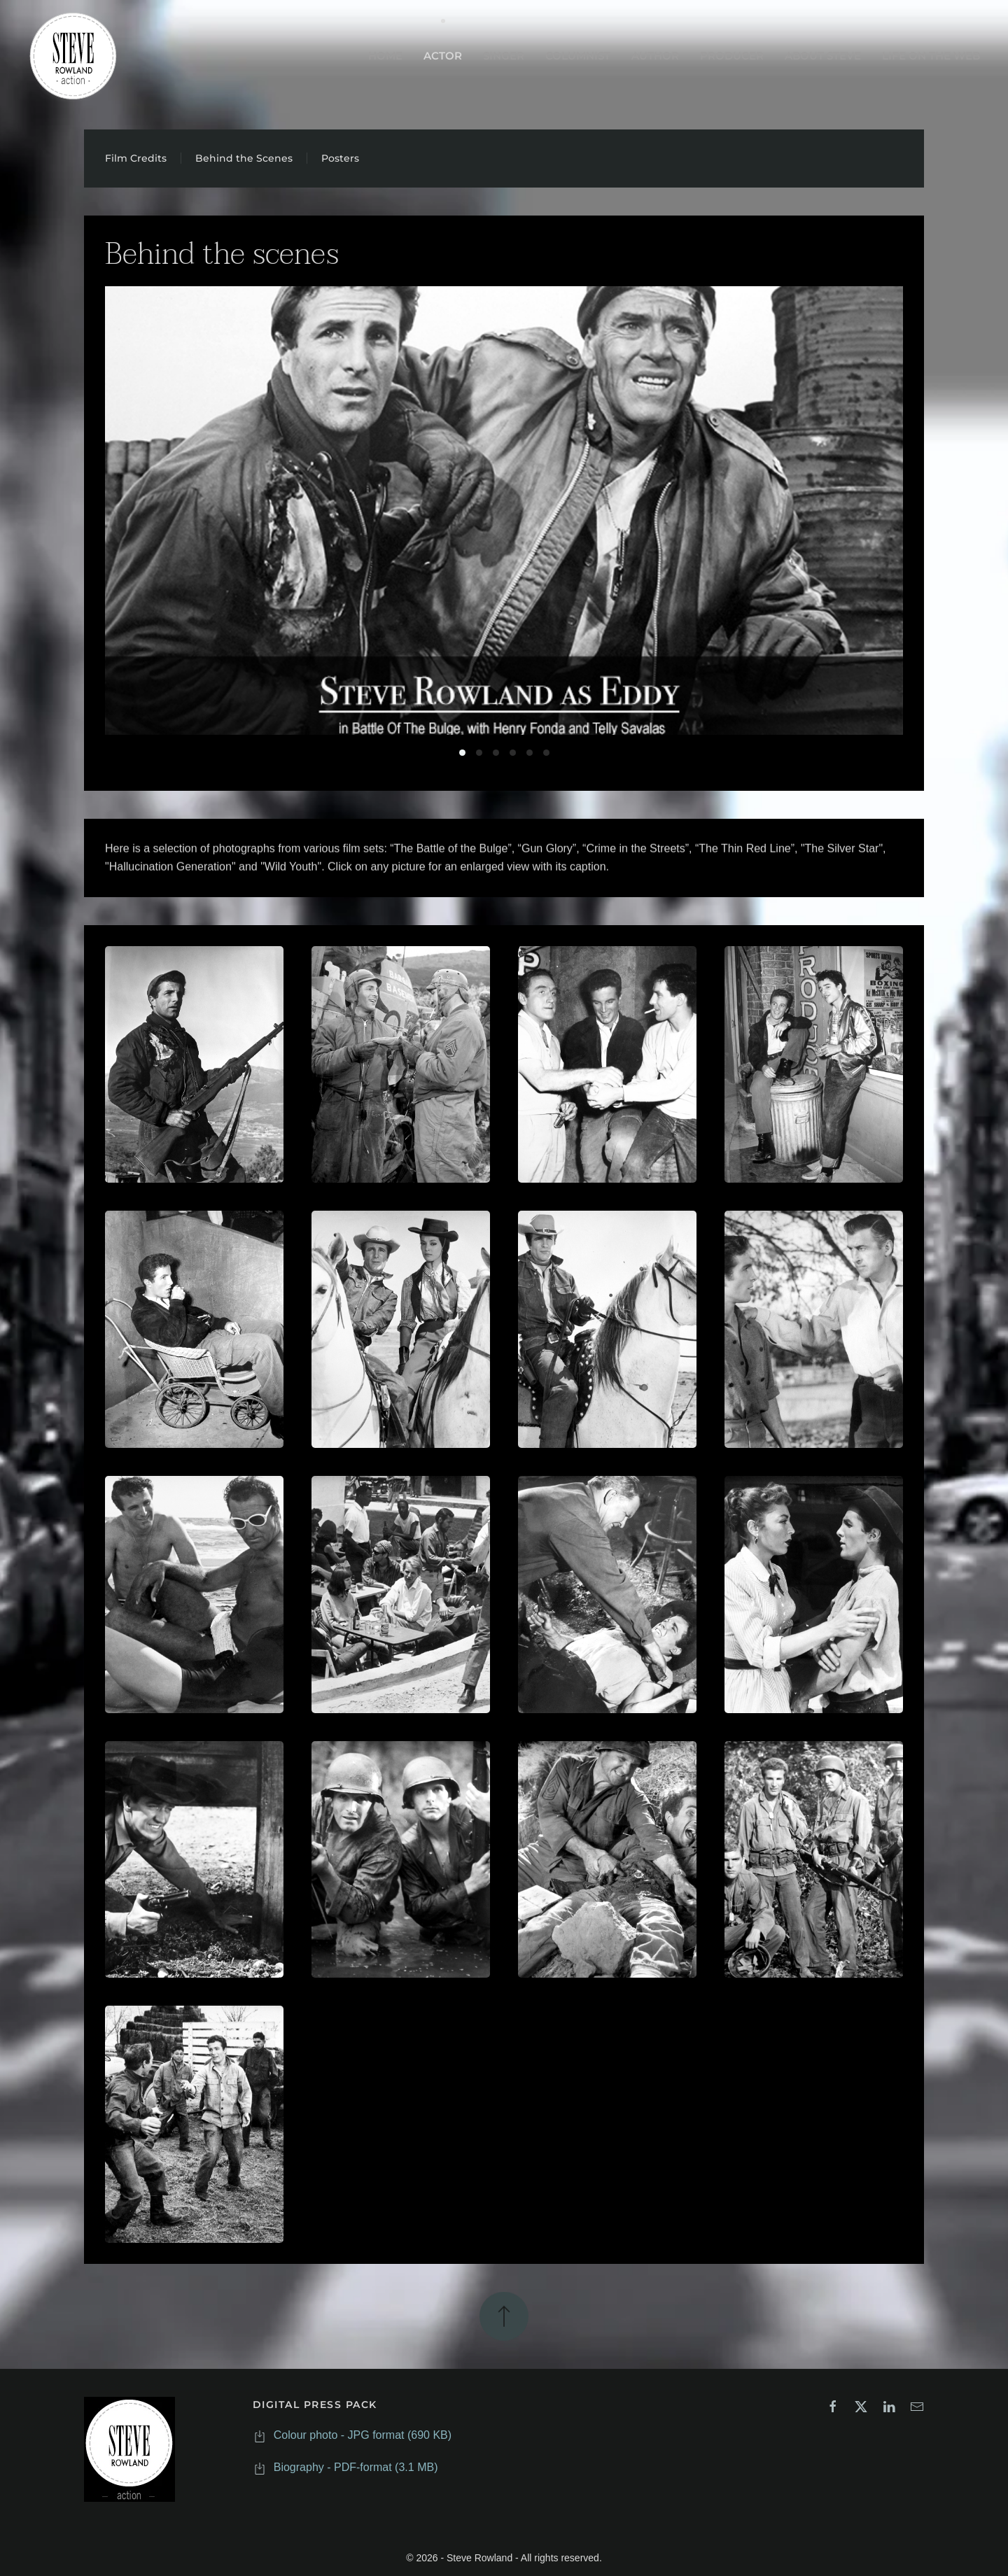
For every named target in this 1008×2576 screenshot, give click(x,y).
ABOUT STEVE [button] (823, 55)
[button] (194, 1064)
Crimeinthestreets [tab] (479, 752)
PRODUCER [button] (732, 55)
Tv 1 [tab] (513, 752)
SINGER (503, 55)
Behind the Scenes (244, 158)
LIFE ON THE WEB (931, 55)
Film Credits (136, 158)
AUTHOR (655, 55)
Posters (340, 158)
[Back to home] (73, 55)
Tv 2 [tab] (529, 752)
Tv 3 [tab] (546, 752)
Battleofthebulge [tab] (462, 752)
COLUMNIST (577, 55)
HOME (385, 55)
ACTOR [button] (443, 55)
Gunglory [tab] (496, 752)
